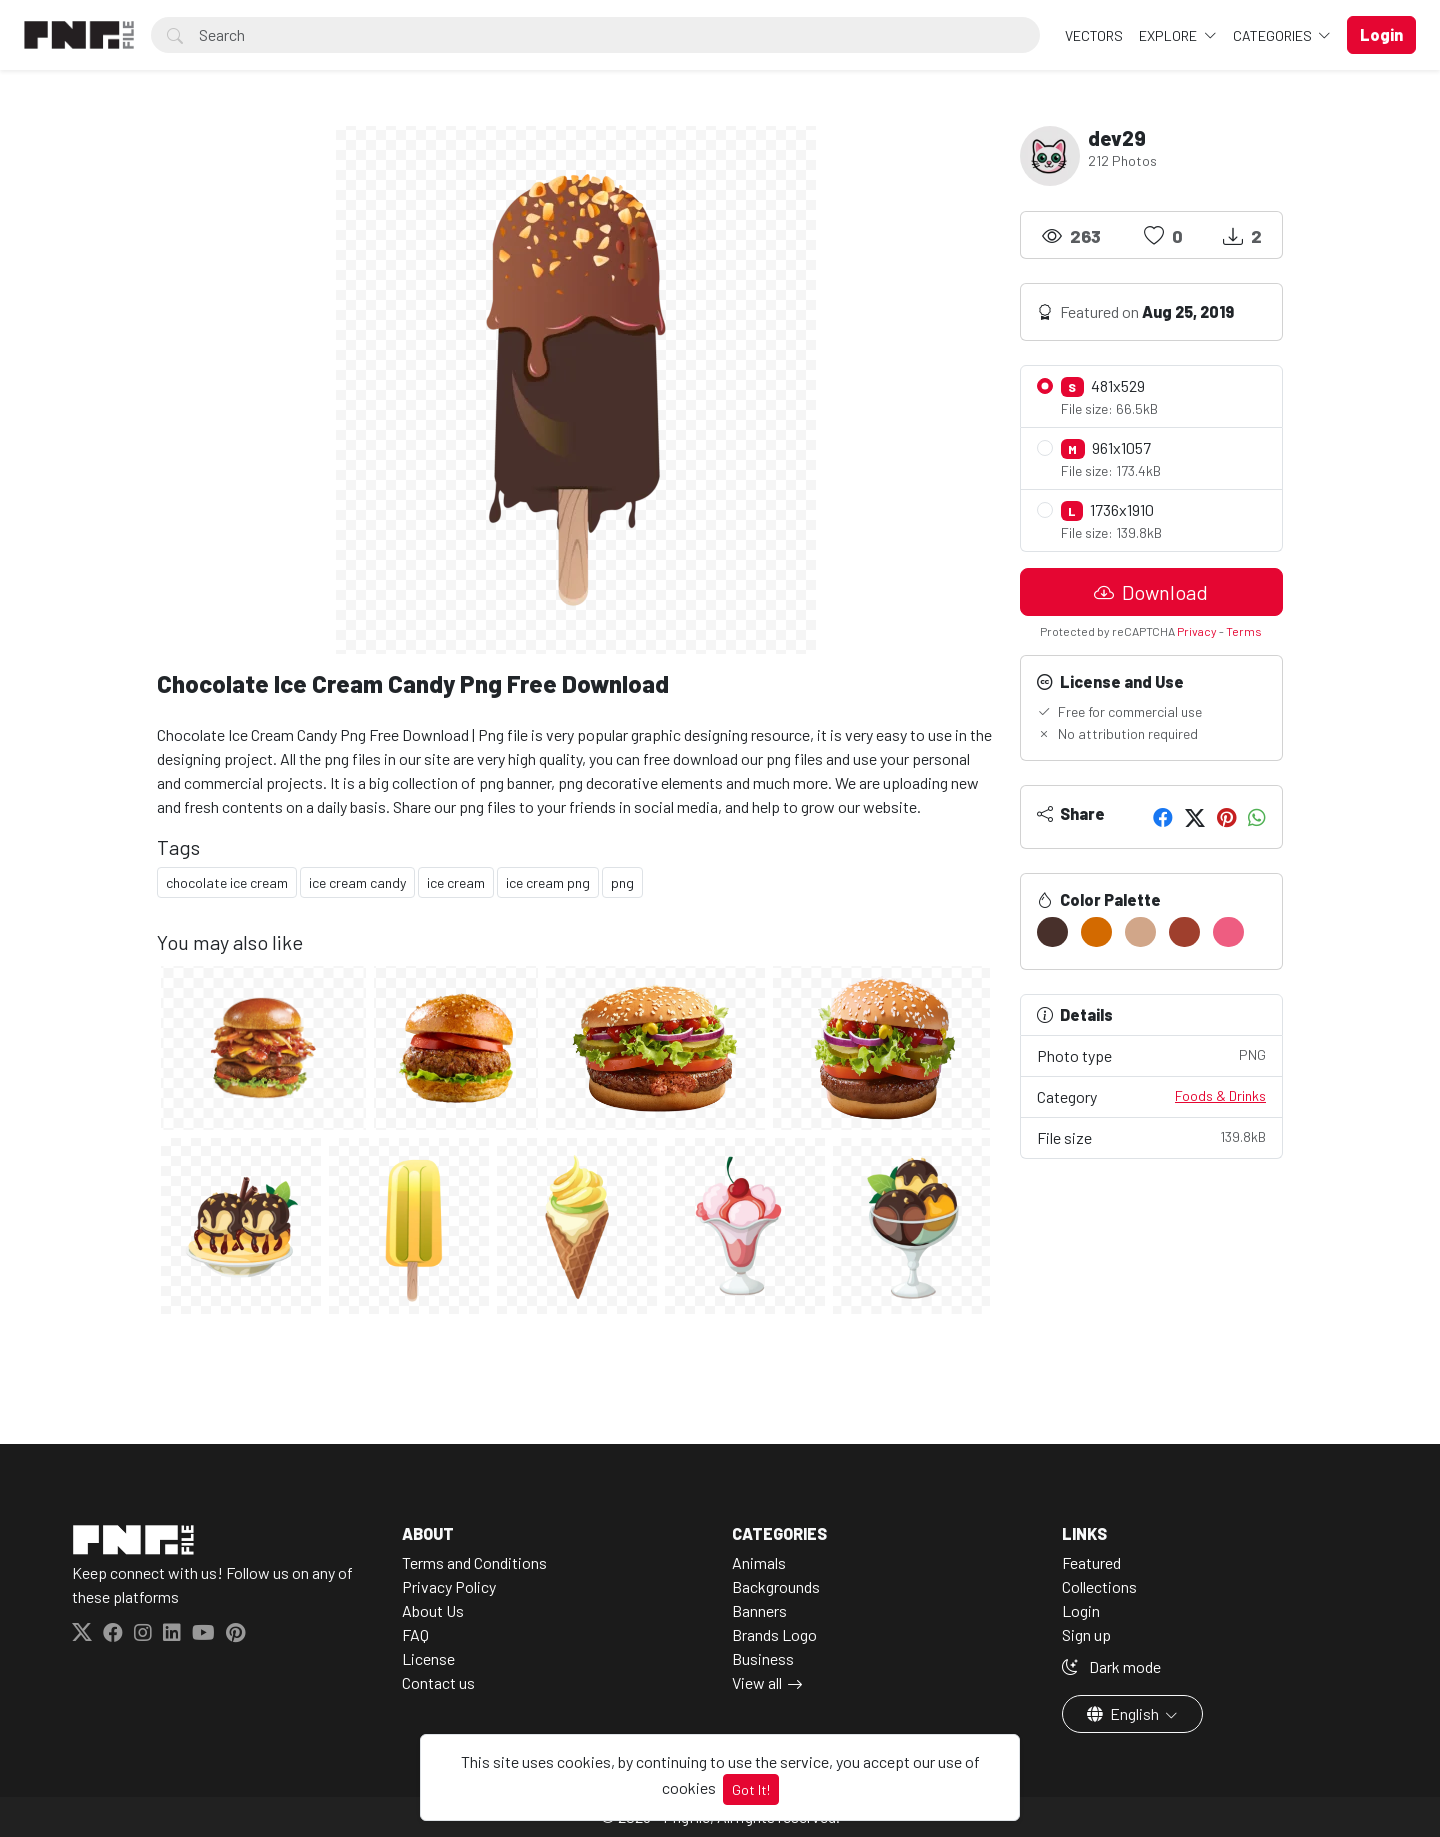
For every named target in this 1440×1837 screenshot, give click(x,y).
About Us (433, 1610)
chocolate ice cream (227, 882)
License (428, 1658)
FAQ (415, 1634)
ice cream (456, 882)
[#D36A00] (1096, 932)
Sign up (1086, 1634)
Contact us (438, 1682)
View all (757, 1682)
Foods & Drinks (1220, 1095)
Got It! (751, 1789)
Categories (1274, 35)
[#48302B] (1052, 932)
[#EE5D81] (1228, 932)
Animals (759, 1562)
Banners (759, 1610)
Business (763, 1658)
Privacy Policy (449, 1586)
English (1124, 1713)
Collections (1099, 1586)
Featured (1091, 1562)
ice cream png (548, 882)
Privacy (1197, 631)
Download (1151, 592)
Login (1081, 1610)
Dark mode (1111, 1666)
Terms (1244, 631)
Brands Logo (774, 1634)
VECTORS (1094, 35)
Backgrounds (776, 1586)
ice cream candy (357, 882)
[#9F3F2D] (1184, 932)
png (622, 882)
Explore (1169, 35)
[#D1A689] (1140, 932)
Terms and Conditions (474, 1562)
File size (1152, 1136)
